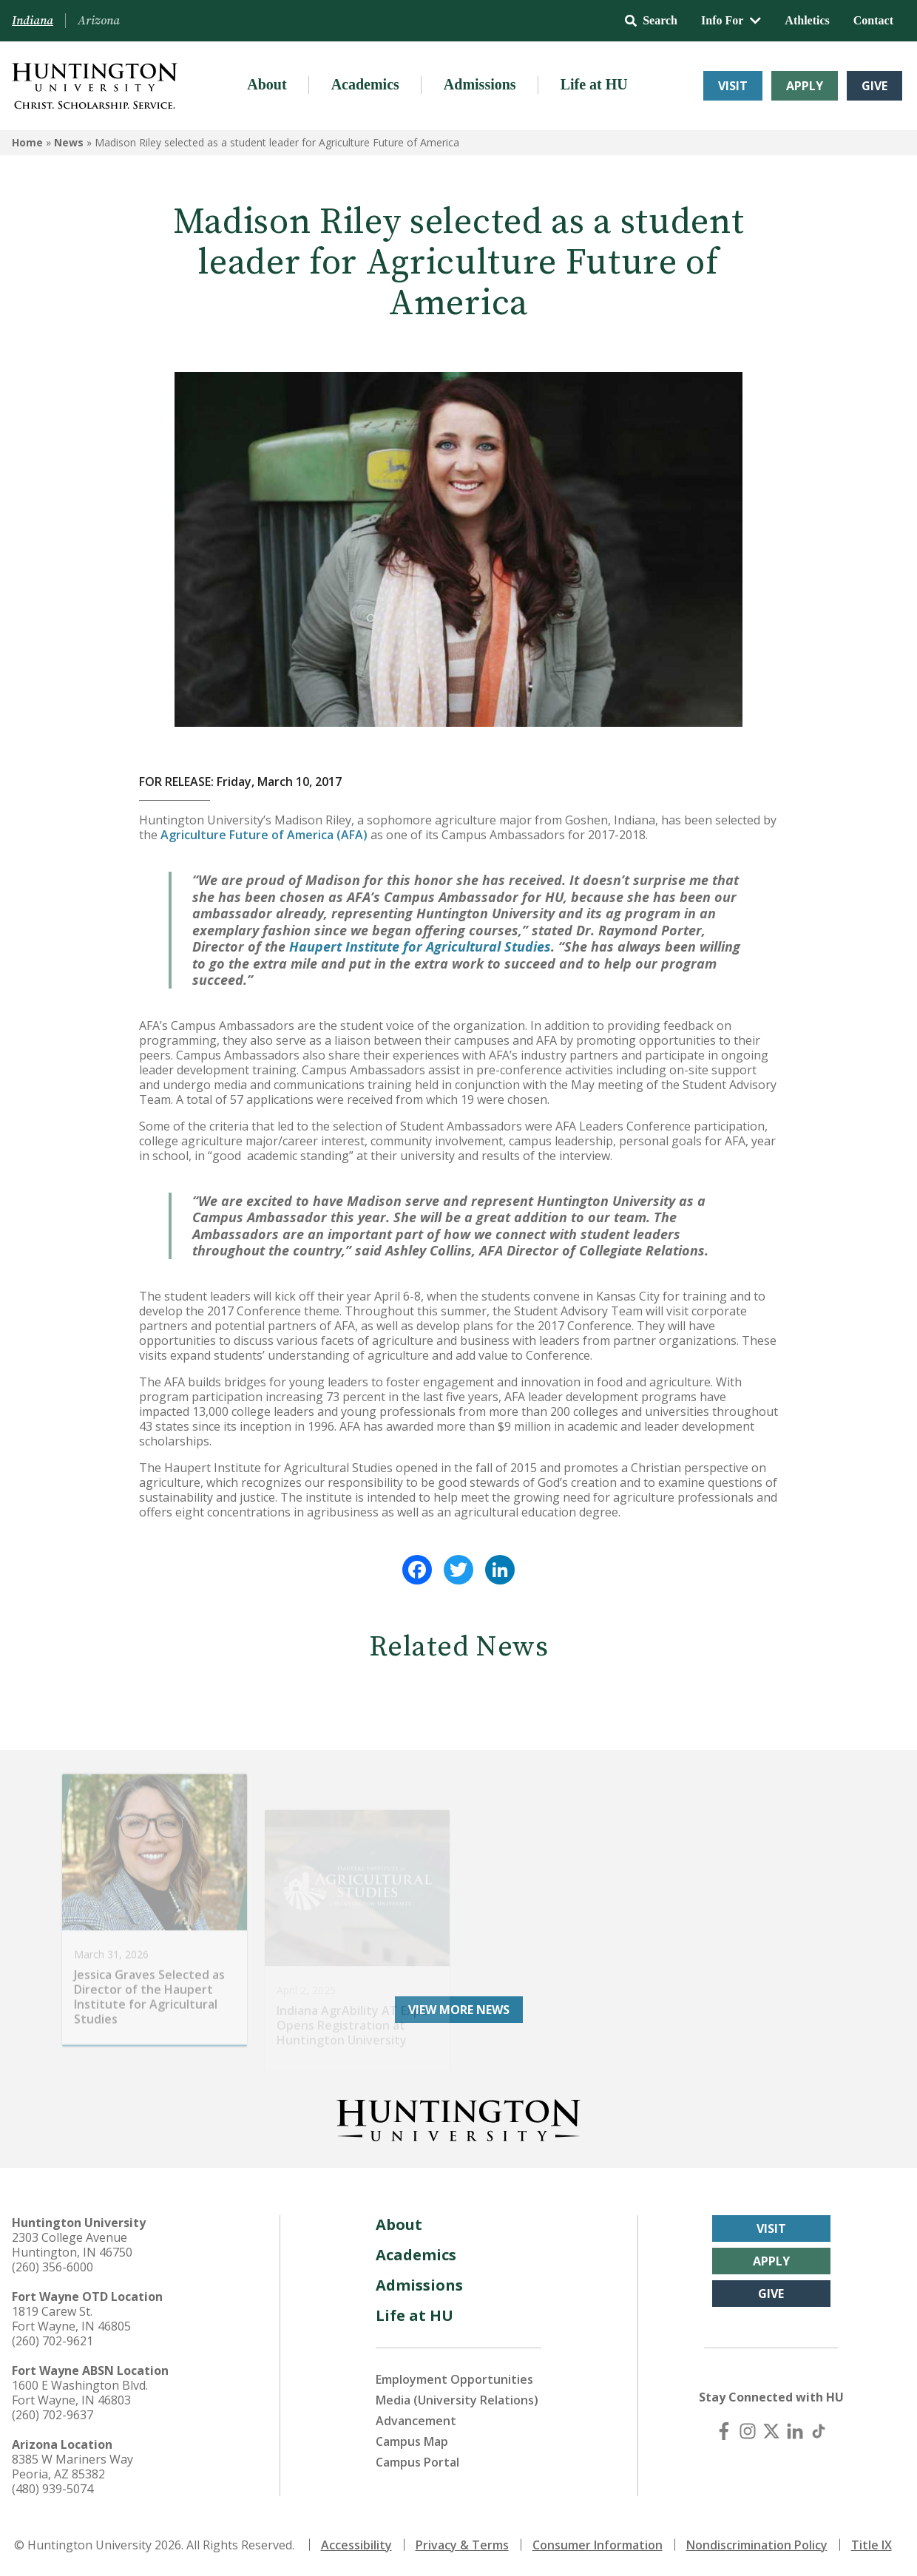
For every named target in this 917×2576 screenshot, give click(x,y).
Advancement (416, 2421)
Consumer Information (597, 2545)
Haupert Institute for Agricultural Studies (420, 946)
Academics (365, 84)
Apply (804, 86)
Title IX (871, 2545)
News (69, 142)
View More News (459, 2010)
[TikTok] (819, 2431)
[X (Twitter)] (771, 2431)
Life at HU (594, 84)
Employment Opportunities (454, 2379)
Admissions (480, 84)
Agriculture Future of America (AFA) (264, 835)
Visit (733, 86)
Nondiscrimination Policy (757, 2545)
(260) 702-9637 (52, 2415)
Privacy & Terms (462, 2545)
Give (874, 86)
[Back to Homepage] (458, 2117)
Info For (731, 20)
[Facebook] (724, 2431)
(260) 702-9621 (52, 2341)
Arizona (99, 20)
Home (27, 142)
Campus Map (412, 2441)
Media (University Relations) (457, 2400)
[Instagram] (748, 2431)
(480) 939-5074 (52, 2489)
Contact (873, 20)
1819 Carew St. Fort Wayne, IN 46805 (71, 2318)
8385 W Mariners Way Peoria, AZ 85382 (72, 2466)
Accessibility (356, 2545)
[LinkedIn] (795, 2431)
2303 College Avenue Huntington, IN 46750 (72, 2244)
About (266, 84)
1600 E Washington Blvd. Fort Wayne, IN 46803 (80, 2392)
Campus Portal (417, 2462)
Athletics (807, 20)
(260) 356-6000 (52, 2267)
